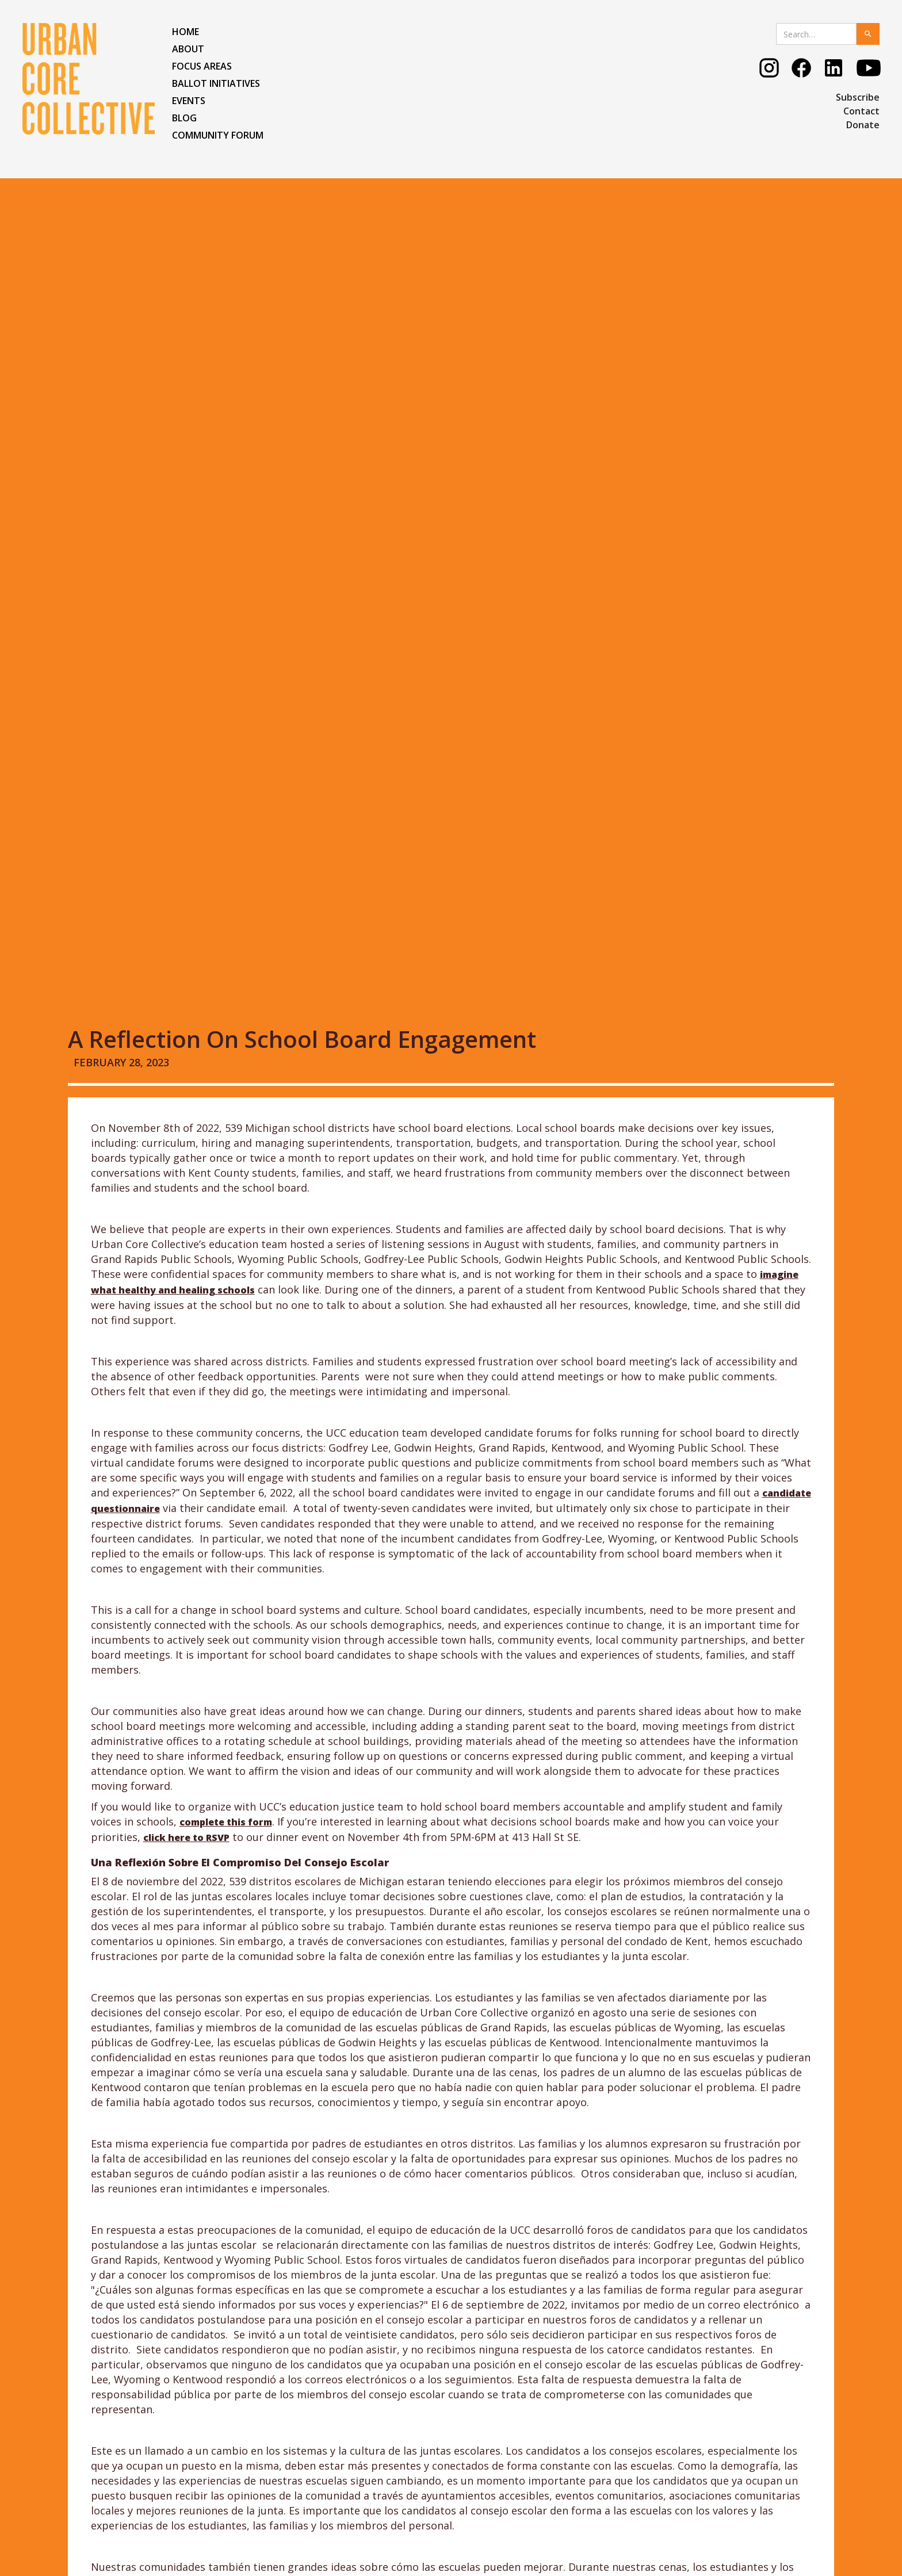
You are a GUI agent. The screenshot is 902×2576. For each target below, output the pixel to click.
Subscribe (858, 97)
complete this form (225, 1067)
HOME (185, 31)
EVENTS (188, 100)
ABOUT (188, 49)
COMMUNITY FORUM (217, 135)
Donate (863, 124)
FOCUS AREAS (202, 66)
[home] (88, 79)
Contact (861, 111)
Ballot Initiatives (216, 83)
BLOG (184, 118)
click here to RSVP (186, 1082)
